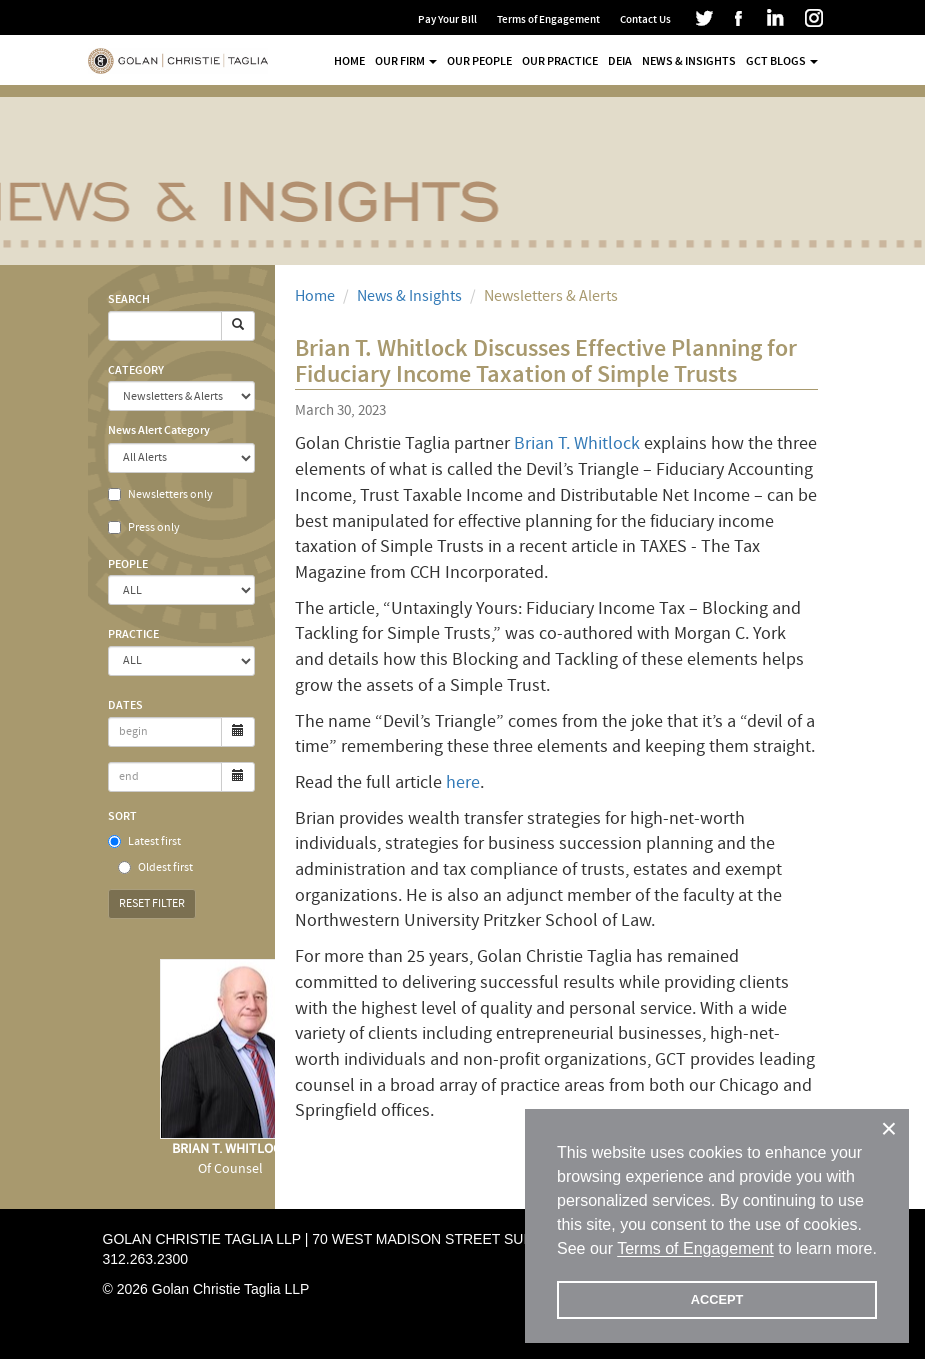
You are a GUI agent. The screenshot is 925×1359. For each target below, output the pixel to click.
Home (349, 61)
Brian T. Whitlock (577, 443)
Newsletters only (160, 494)
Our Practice (560, 61)
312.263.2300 (146, 1259)
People (128, 564)
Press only (144, 527)
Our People (479, 61)
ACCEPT (717, 1299)
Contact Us (645, 19)
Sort (122, 816)
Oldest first (155, 867)
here (463, 782)
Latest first (144, 841)
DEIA (620, 61)
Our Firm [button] (406, 61)
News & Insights (689, 61)
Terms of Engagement (548, 19)
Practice (133, 634)
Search (129, 299)
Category (136, 370)
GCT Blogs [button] (782, 61)
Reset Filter (152, 903)
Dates (125, 705)
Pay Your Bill (447, 19)
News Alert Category (159, 430)
